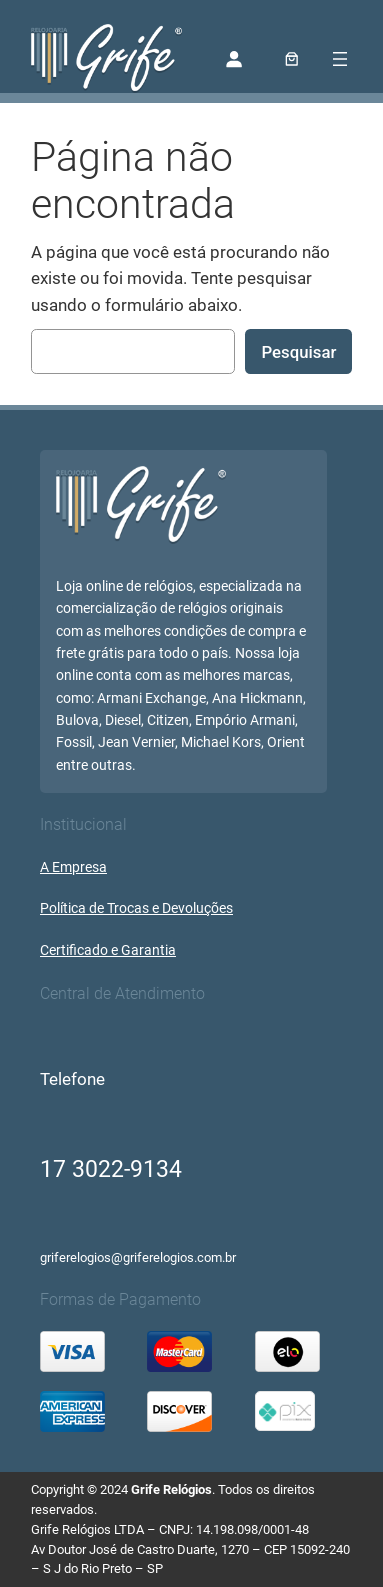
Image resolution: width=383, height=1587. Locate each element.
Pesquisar (298, 352)
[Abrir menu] (340, 59)
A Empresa (73, 867)
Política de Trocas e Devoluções (136, 908)
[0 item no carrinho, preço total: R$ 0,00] (291, 59)
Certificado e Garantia (108, 950)
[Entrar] (233, 59)
